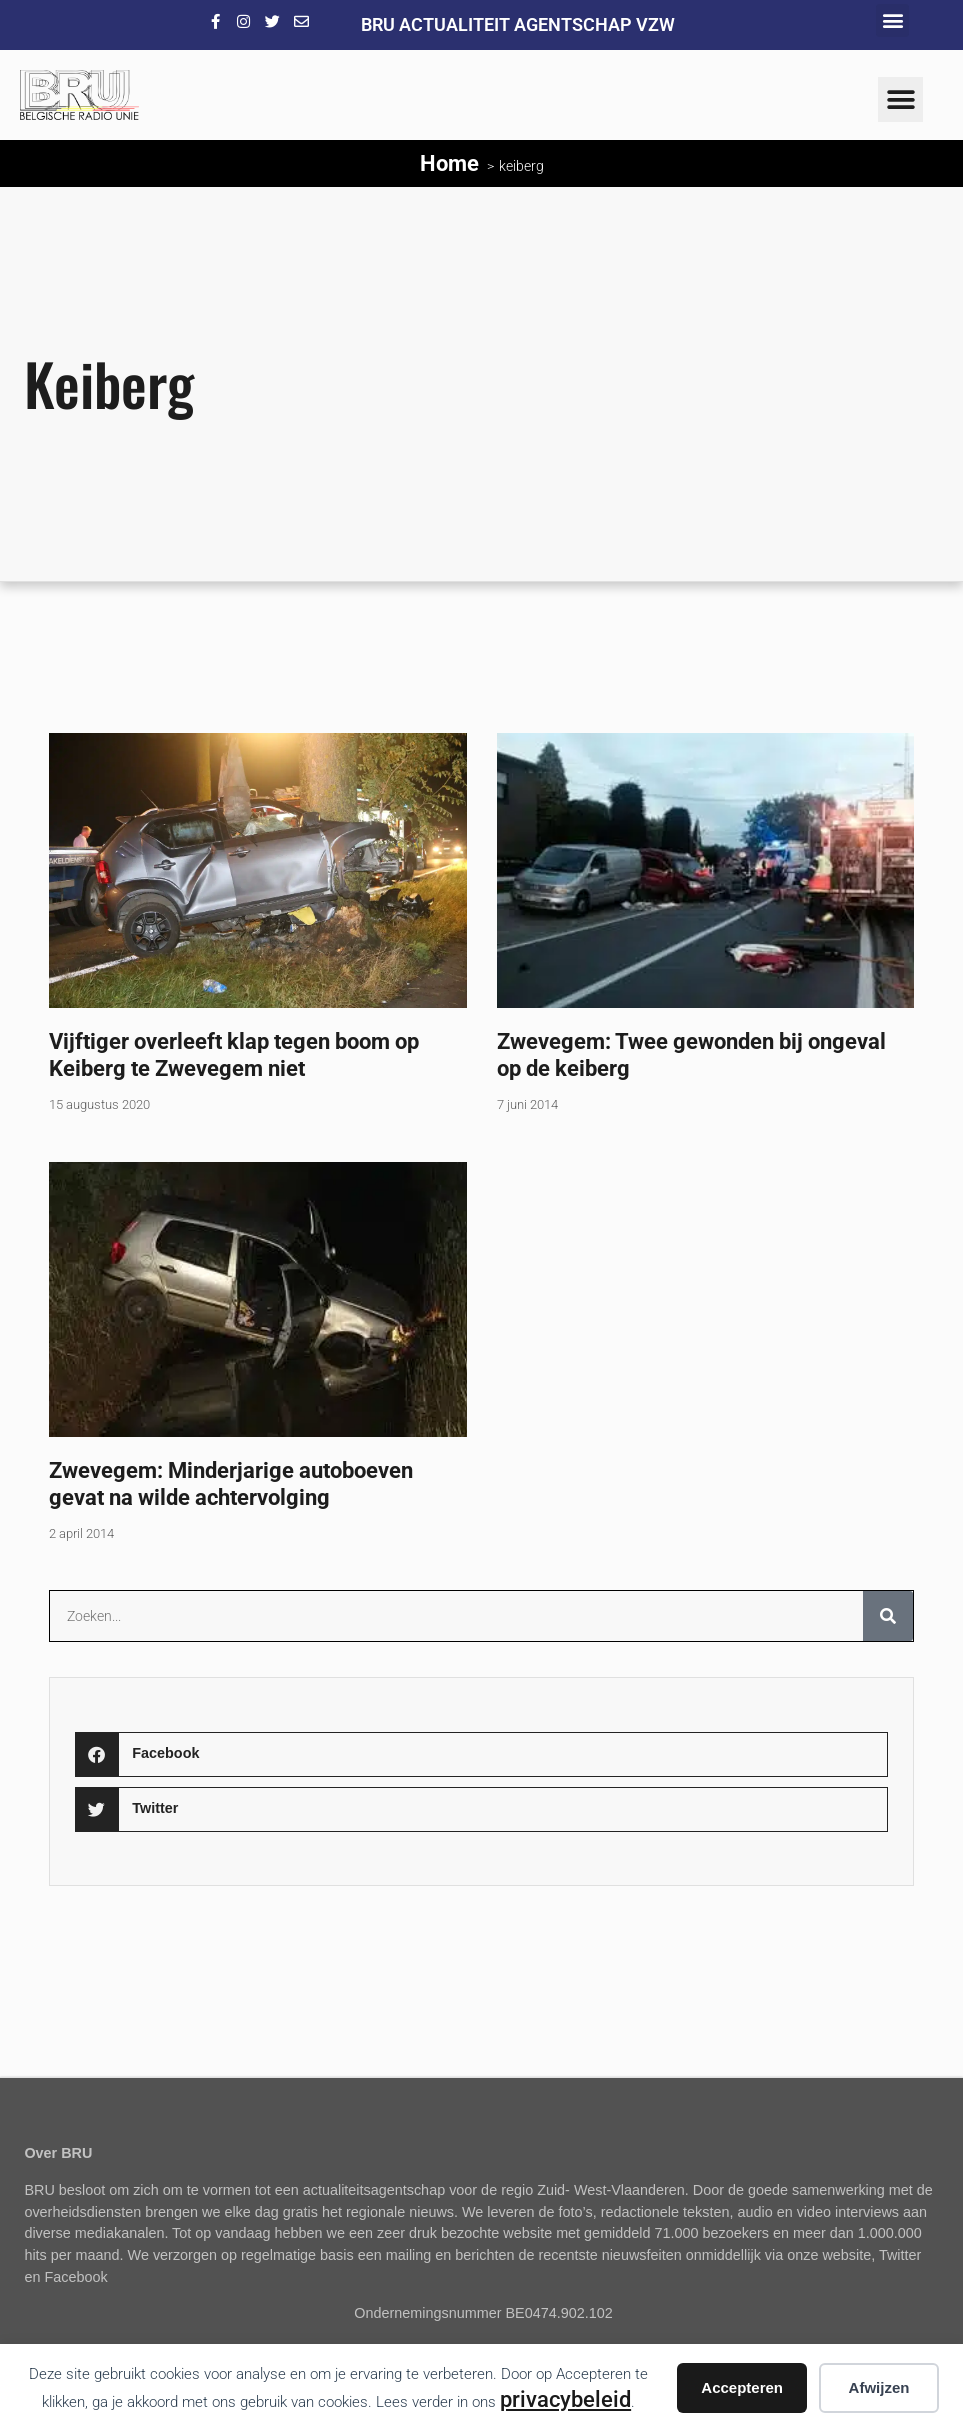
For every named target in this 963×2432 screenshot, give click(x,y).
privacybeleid (565, 2399)
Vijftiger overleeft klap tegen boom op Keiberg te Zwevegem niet (234, 1054)
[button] (892, 20)
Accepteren (742, 2387)
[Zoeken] (888, 1616)
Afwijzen (879, 2387)
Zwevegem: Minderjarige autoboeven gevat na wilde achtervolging (231, 1483)
